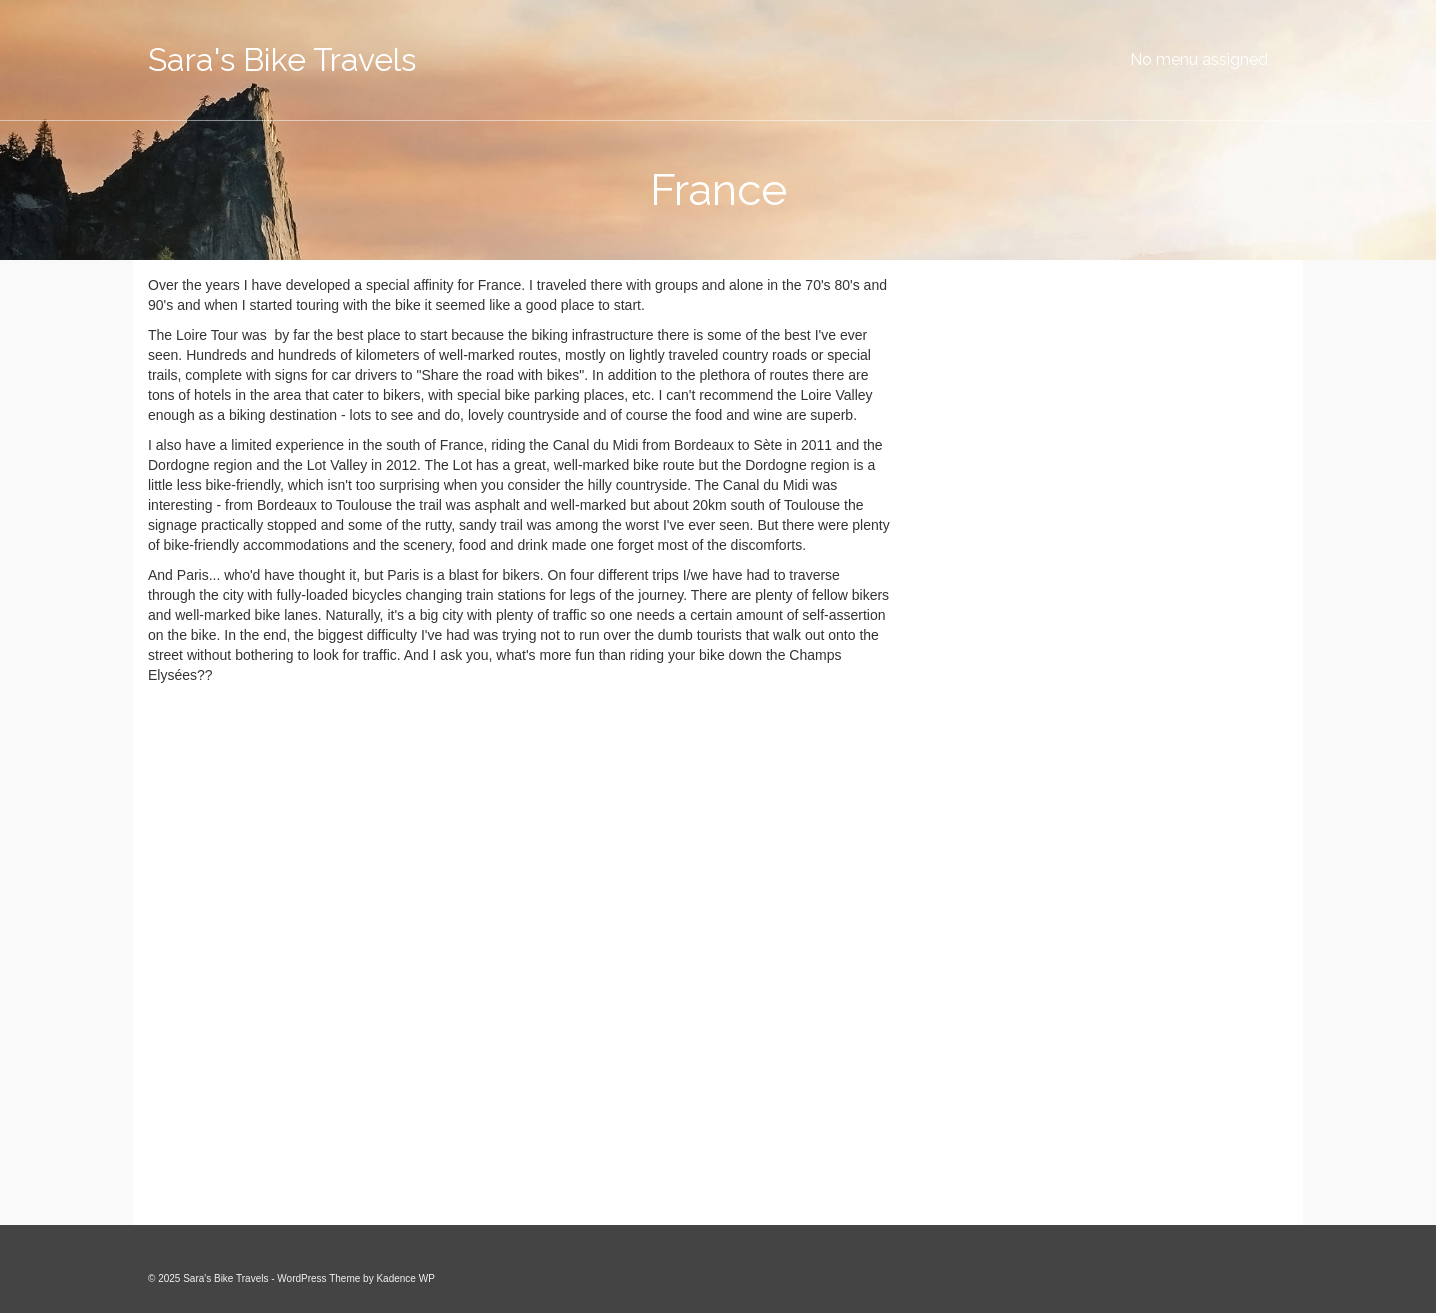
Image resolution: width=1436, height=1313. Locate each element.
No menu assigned (1199, 59)
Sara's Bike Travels (282, 59)
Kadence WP (405, 1278)
